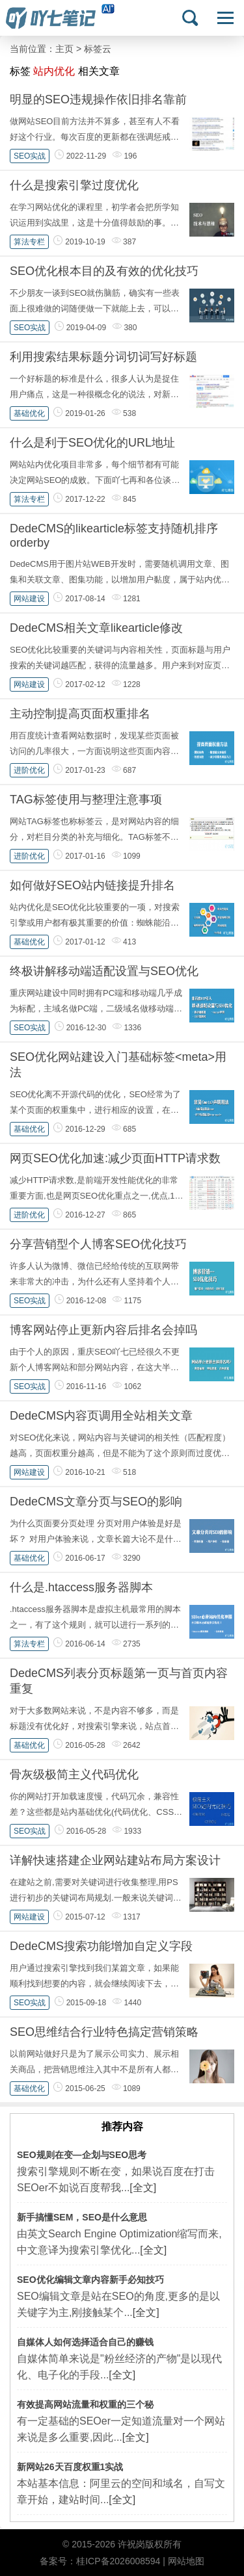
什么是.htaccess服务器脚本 (81, 1587)
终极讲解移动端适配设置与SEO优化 (104, 971)
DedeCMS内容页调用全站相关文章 (101, 1415)
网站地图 (186, 2561)
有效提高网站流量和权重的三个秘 (85, 2404)
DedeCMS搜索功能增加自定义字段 (101, 1946)
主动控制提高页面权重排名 (80, 713)
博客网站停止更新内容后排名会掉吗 (103, 1329)
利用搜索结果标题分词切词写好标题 (103, 356)
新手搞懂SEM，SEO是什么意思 (82, 2217)
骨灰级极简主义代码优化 (74, 1774)
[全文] (142, 2187)
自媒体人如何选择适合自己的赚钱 (85, 2342)
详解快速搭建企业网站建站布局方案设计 (115, 1860)
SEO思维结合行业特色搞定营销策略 (104, 2031)
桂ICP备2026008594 (118, 2561)
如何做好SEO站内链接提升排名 (92, 885)
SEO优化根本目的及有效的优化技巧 (104, 271)
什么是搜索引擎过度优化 (74, 185)
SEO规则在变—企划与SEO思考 (81, 2155)
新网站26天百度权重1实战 (70, 2467)
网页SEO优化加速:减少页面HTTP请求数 (115, 1158)
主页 (64, 49)
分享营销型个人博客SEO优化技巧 (98, 1244)
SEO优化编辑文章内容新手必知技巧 (90, 2279)
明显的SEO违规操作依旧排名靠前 (98, 99)
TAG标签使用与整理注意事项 (86, 799)
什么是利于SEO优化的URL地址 (92, 442)
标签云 (97, 49)
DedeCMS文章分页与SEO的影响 (96, 1501)
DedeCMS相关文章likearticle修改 (96, 627)
